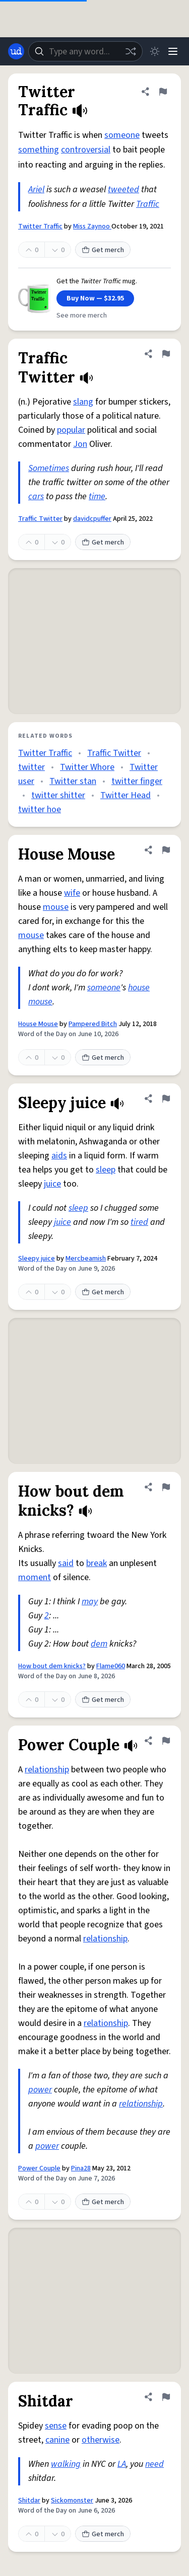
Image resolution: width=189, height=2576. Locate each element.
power (40, 2089)
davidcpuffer (92, 519)
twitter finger (136, 781)
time (97, 496)
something (38, 149)
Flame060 (110, 1666)
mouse (56, 907)
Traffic (147, 204)
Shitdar (29, 2500)
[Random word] (130, 51)
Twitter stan (72, 781)
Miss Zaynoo (92, 226)
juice (52, 1184)
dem (99, 1643)
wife (72, 893)
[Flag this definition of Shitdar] (166, 2397)
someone (122, 135)
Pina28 (81, 2168)
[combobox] (85, 51)
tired (139, 1222)
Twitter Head (125, 795)
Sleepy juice (36, 1259)
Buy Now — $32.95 (95, 298)
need (154, 2464)
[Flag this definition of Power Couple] (166, 1741)
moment (34, 1577)
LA (121, 2464)
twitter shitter (58, 795)
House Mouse (38, 1024)
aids (59, 1155)
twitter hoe (39, 809)
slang (83, 402)
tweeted (123, 189)
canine (57, 2440)
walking (66, 2464)
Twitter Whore (87, 767)
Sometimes (48, 468)
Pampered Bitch (93, 1024)
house (139, 987)
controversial (85, 149)
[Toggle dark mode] (155, 51)
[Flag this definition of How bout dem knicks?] (166, 1487)
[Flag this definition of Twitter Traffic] (163, 92)
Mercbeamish (86, 1259)
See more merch (81, 315)
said (66, 1563)
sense (56, 2425)
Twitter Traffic (40, 226)
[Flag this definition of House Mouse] (166, 850)
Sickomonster (72, 2500)
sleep (105, 1169)
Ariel (36, 189)
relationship (47, 1769)
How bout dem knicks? (52, 1666)
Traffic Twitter (40, 519)
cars (36, 496)
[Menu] (173, 51)
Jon (80, 444)
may (90, 1601)
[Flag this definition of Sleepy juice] (166, 1098)
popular (71, 430)
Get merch (103, 250)
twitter (31, 767)
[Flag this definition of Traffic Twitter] (166, 354)
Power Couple (39, 2168)
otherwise (100, 2440)
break (96, 1563)
